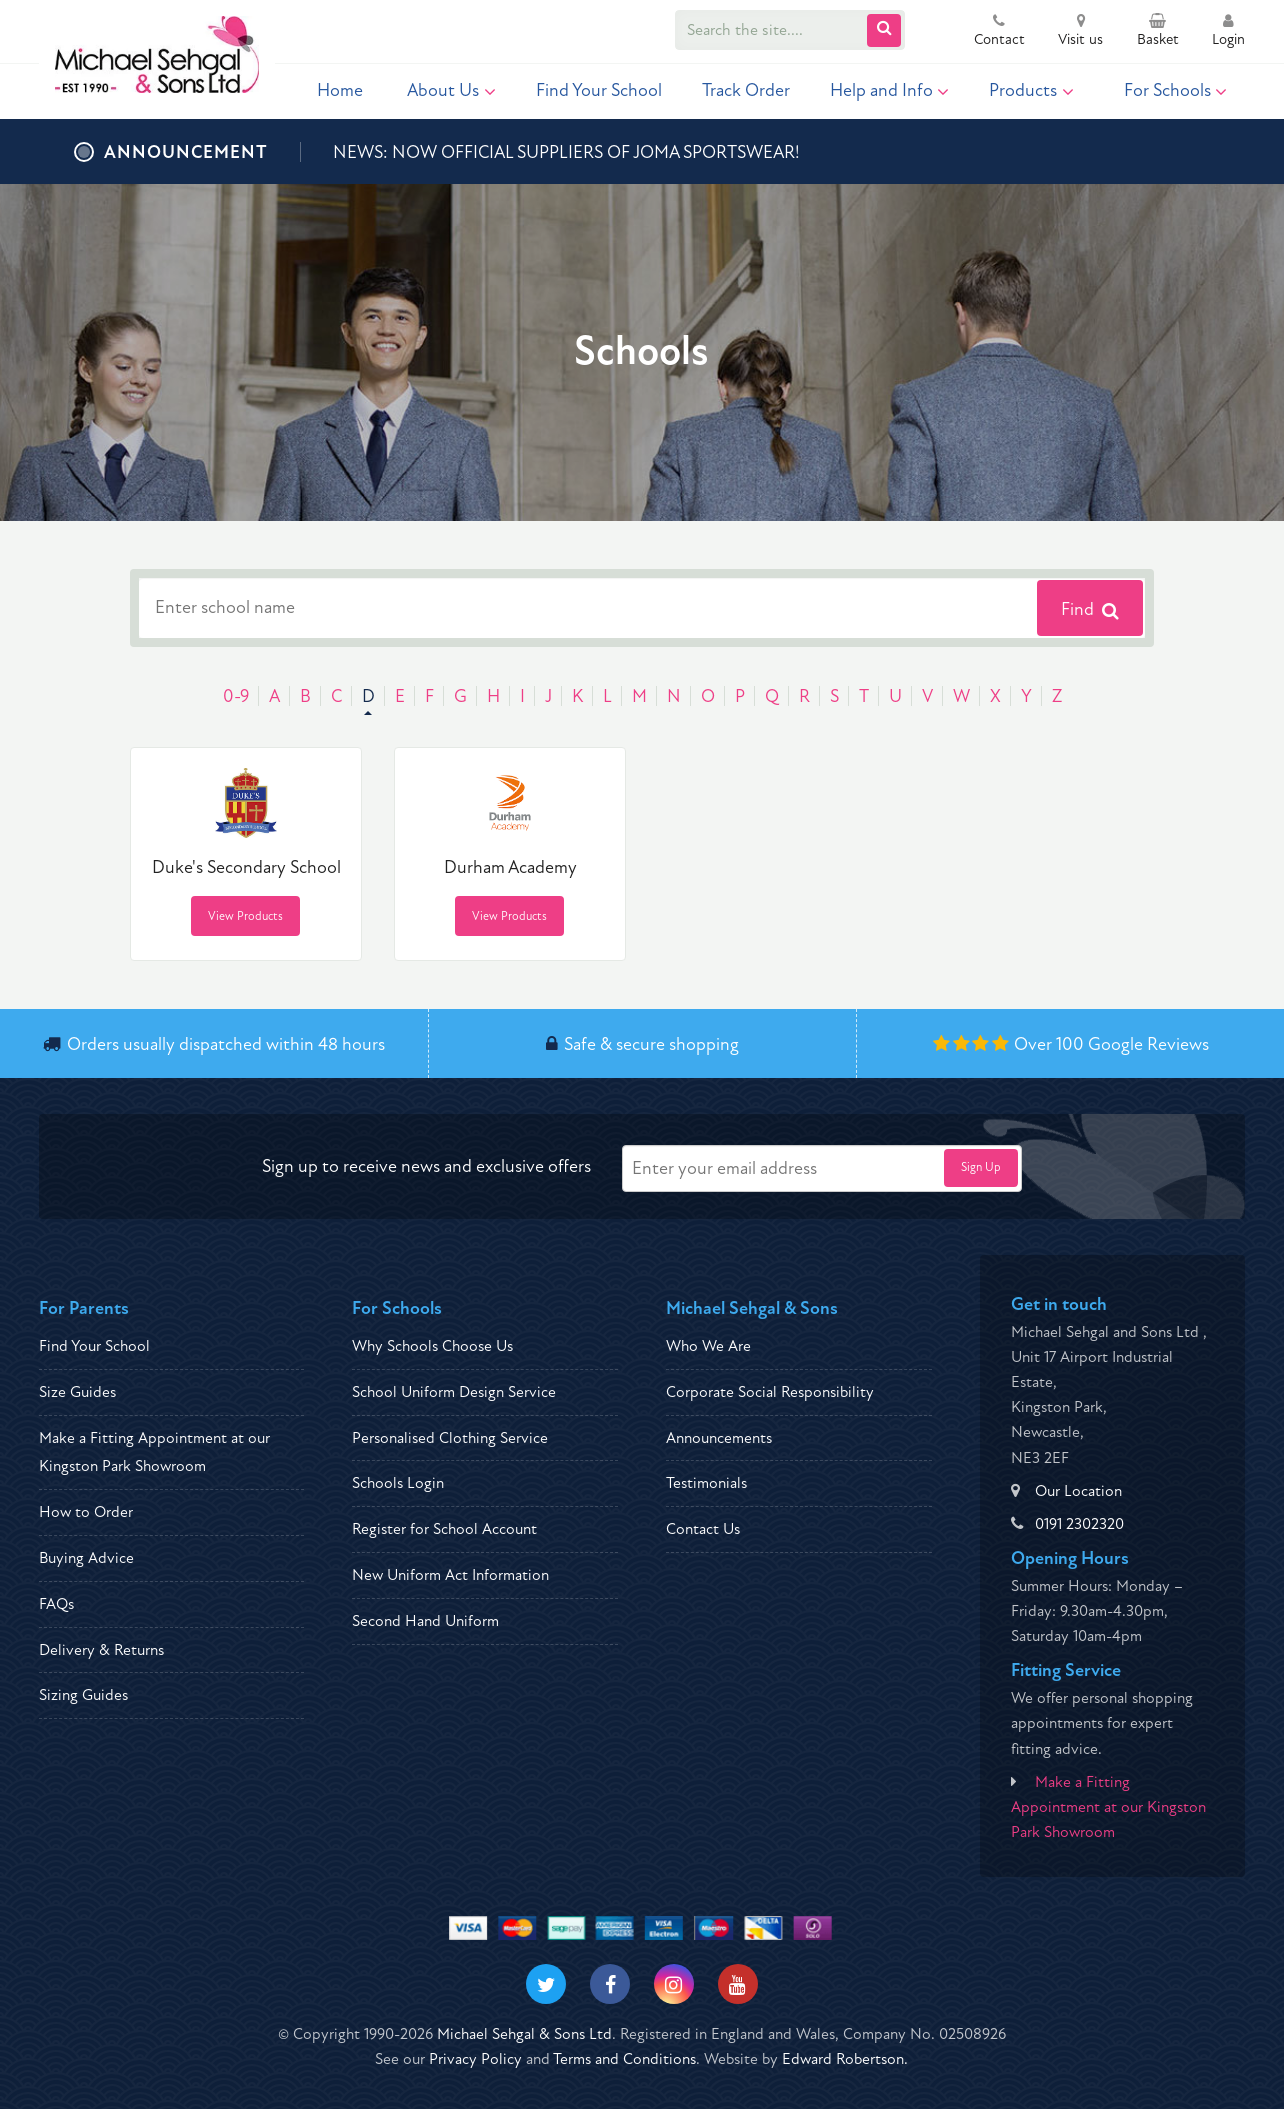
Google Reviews (1148, 1044)
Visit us (1080, 32)
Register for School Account (444, 1529)
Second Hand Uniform (425, 1621)
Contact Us (703, 1529)
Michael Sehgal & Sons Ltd (524, 2034)
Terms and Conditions (624, 2059)
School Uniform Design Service (454, 1392)
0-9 (236, 696)
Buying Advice (86, 1558)
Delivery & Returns (101, 1650)
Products (1031, 90)
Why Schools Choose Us (432, 1346)
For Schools (1176, 90)
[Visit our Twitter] (546, 1984)
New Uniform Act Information (450, 1575)
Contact (999, 32)
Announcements (719, 1438)
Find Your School (599, 90)
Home (340, 90)
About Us (451, 90)
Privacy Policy (475, 2059)
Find (1090, 609)
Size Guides (77, 1392)
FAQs (56, 1604)
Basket (1158, 32)
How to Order (86, 1512)
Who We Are (708, 1346)
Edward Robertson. (845, 2059)
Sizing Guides (83, 1695)
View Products (245, 916)
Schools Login (398, 1483)
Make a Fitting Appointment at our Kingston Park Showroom (1108, 1807)
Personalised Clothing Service (450, 1438)
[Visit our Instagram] (674, 1984)
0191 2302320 (1079, 1524)
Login (1228, 32)
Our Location (1078, 1491)
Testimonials (706, 1483)
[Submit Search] (884, 30)
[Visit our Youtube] (738, 1984)
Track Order (746, 90)
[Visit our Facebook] (610, 1984)
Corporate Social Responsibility (770, 1392)
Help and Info (890, 90)
